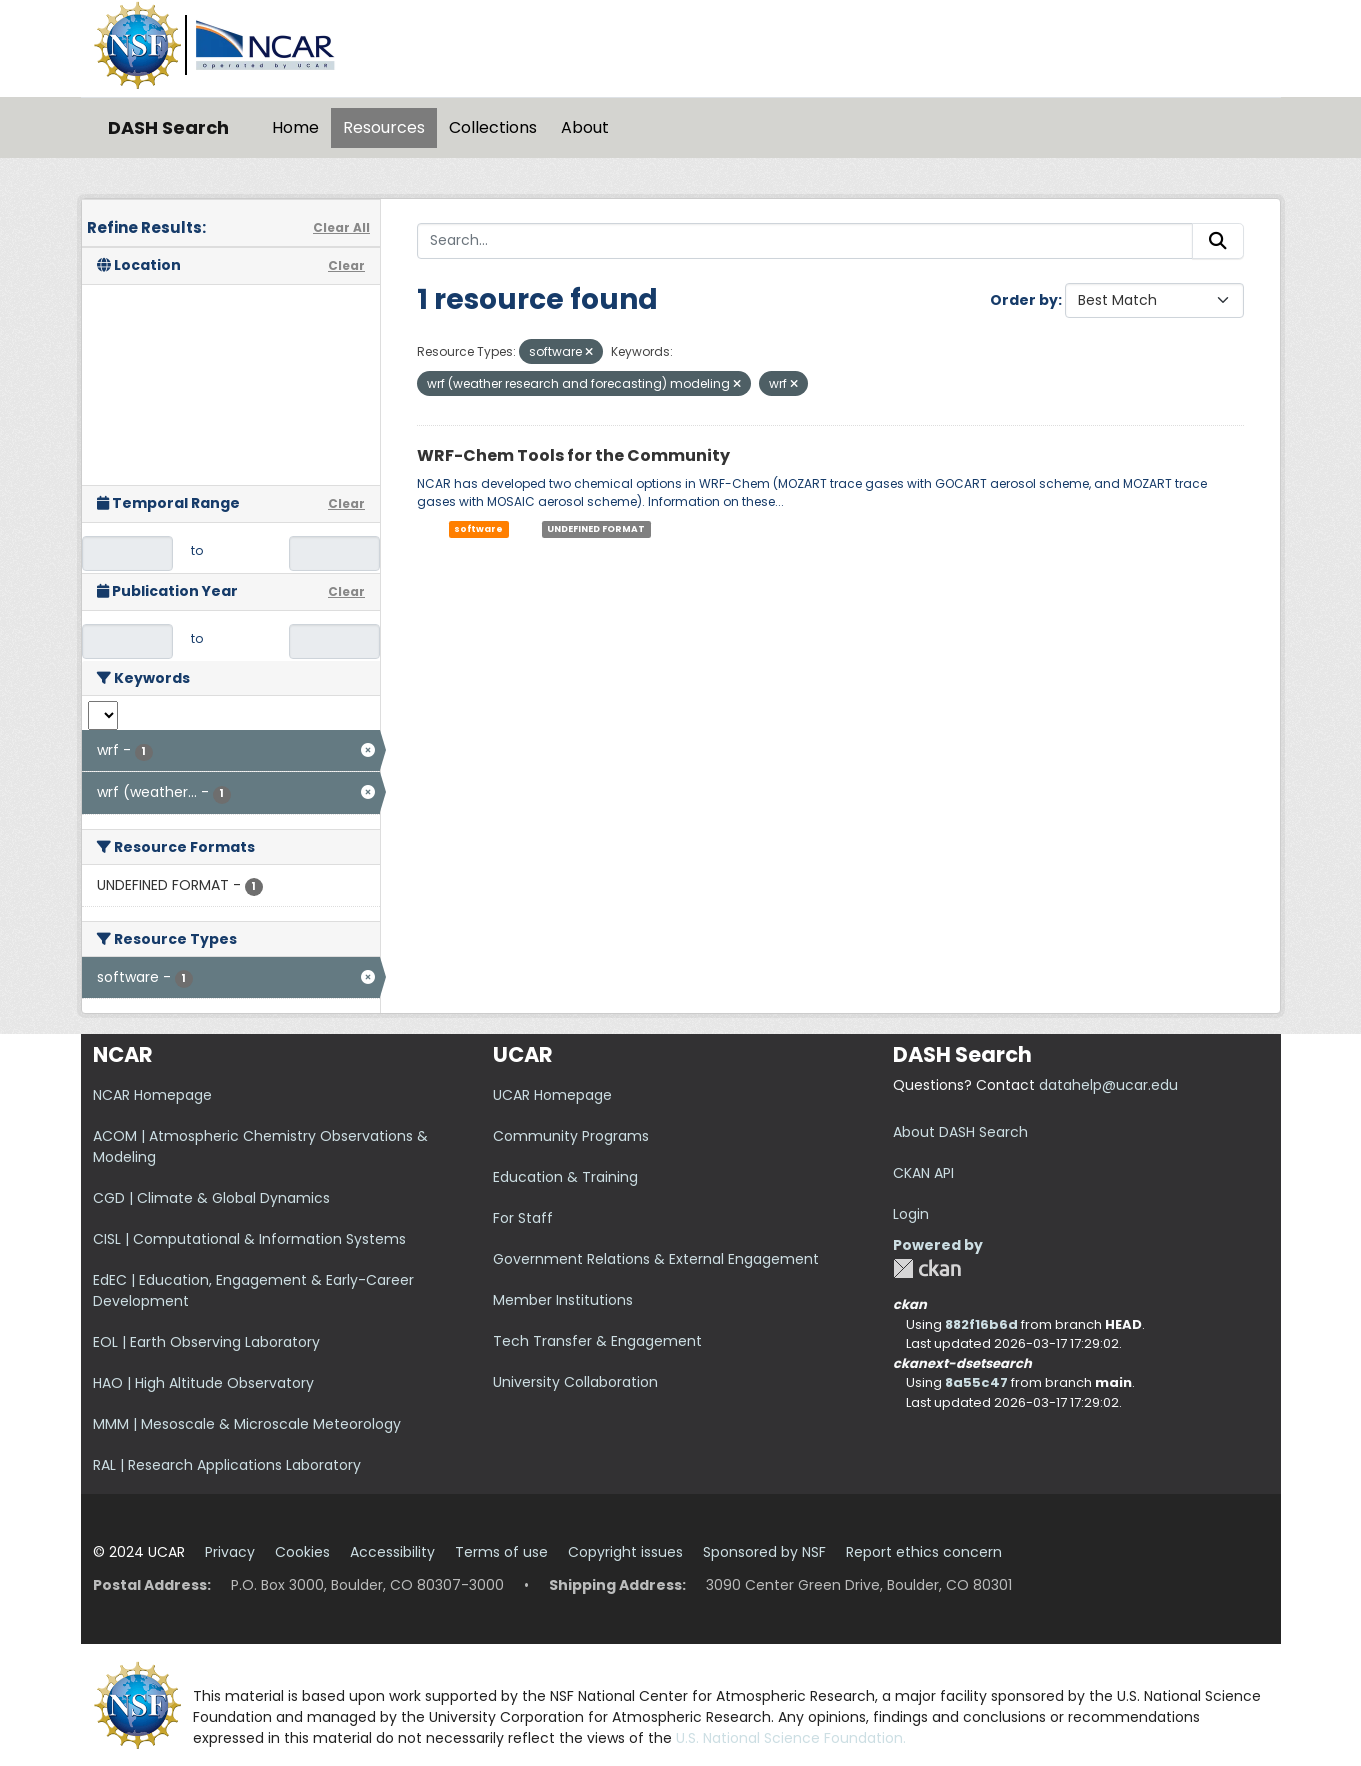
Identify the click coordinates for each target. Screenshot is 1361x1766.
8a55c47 (976, 1382)
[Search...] (805, 241)
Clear (346, 265)
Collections (493, 127)
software (478, 529)
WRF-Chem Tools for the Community (573, 455)
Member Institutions (563, 1300)
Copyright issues (625, 1552)
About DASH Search (960, 1132)
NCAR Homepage (152, 1095)
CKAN (927, 1268)
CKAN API (923, 1173)
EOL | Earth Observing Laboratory (206, 1342)
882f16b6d (981, 1324)
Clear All (341, 227)
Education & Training (565, 1177)
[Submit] (1218, 241)
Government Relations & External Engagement (656, 1259)
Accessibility (392, 1552)
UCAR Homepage (552, 1095)
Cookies (302, 1552)
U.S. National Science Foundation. (791, 1738)
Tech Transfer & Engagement (597, 1341)
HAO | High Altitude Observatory (203, 1383)
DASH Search (168, 127)
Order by (1024, 300)
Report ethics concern (924, 1552)
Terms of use (501, 1552)
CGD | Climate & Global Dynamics (211, 1198)
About (585, 127)
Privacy (230, 1552)
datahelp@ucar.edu (1108, 1085)
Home (295, 127)
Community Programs (571, 1136)
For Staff (523, 1218)
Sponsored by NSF (764, 1552)
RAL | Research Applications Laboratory (227, 1465)
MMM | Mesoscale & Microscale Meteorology (247, 1424)
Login (911, 1214)
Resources (384, 127)
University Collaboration (575, 1382)
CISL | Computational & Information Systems (249, 1239)
